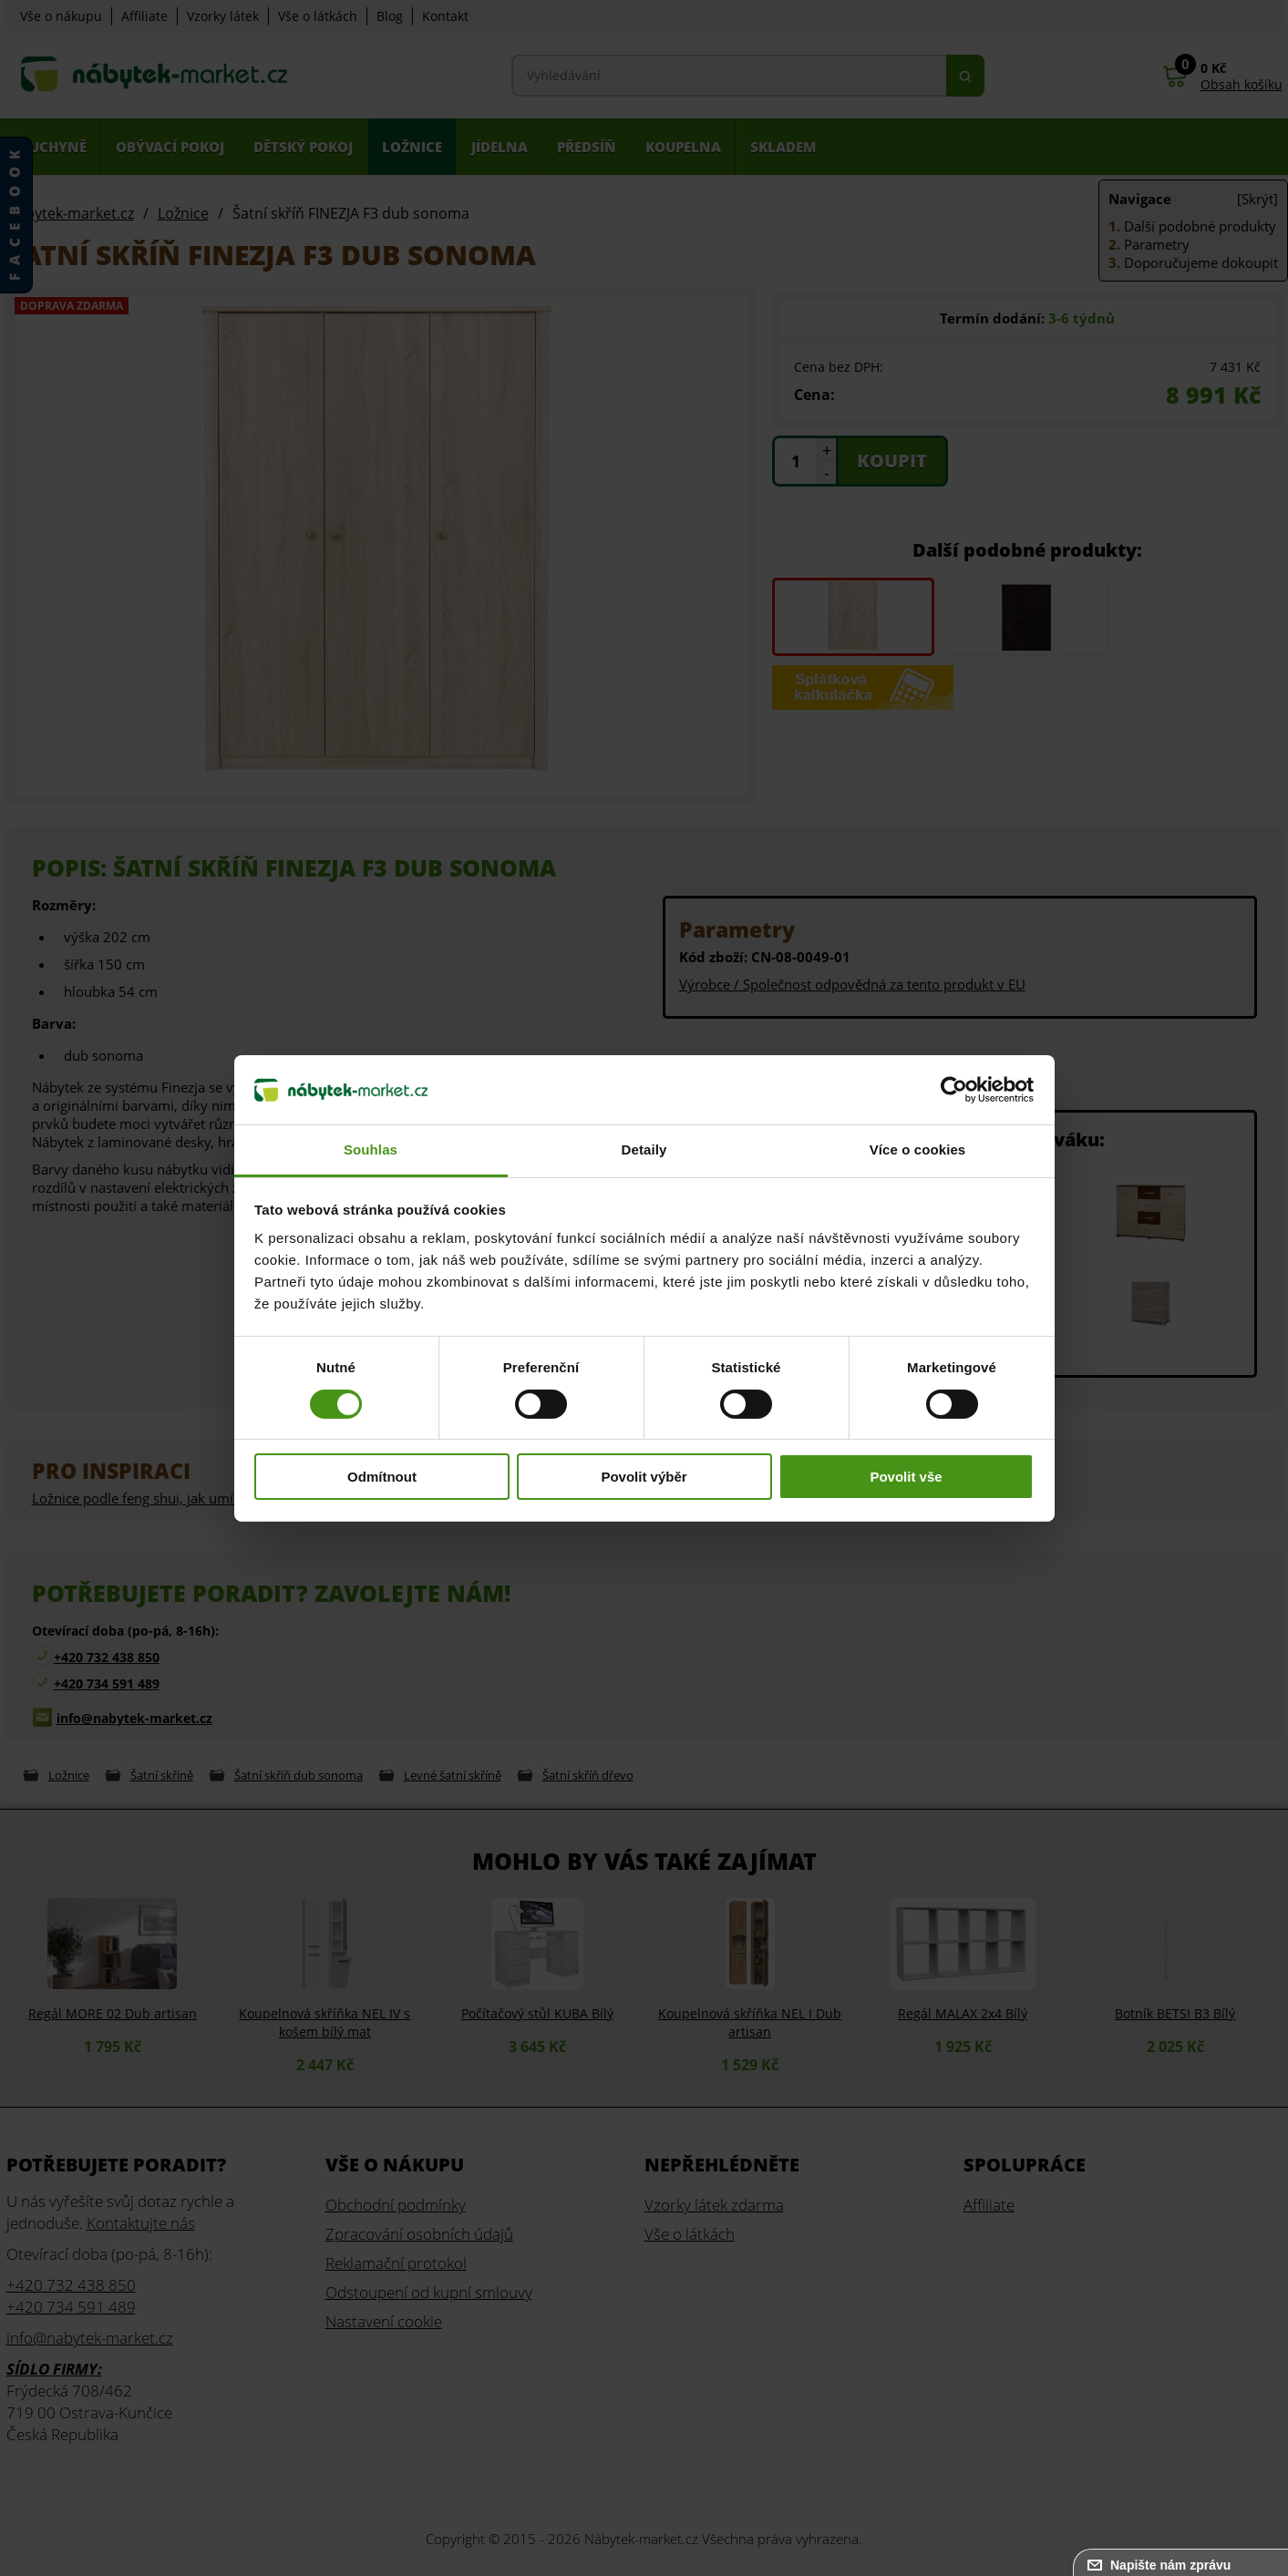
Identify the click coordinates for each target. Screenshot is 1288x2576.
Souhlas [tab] (370, 1149)
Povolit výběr (643, 1476)
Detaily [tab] (644, 1149)
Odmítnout (382, 1476)
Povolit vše (906, 1476)
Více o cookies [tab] (918, 1149)
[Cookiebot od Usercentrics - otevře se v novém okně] (954, 1089)
